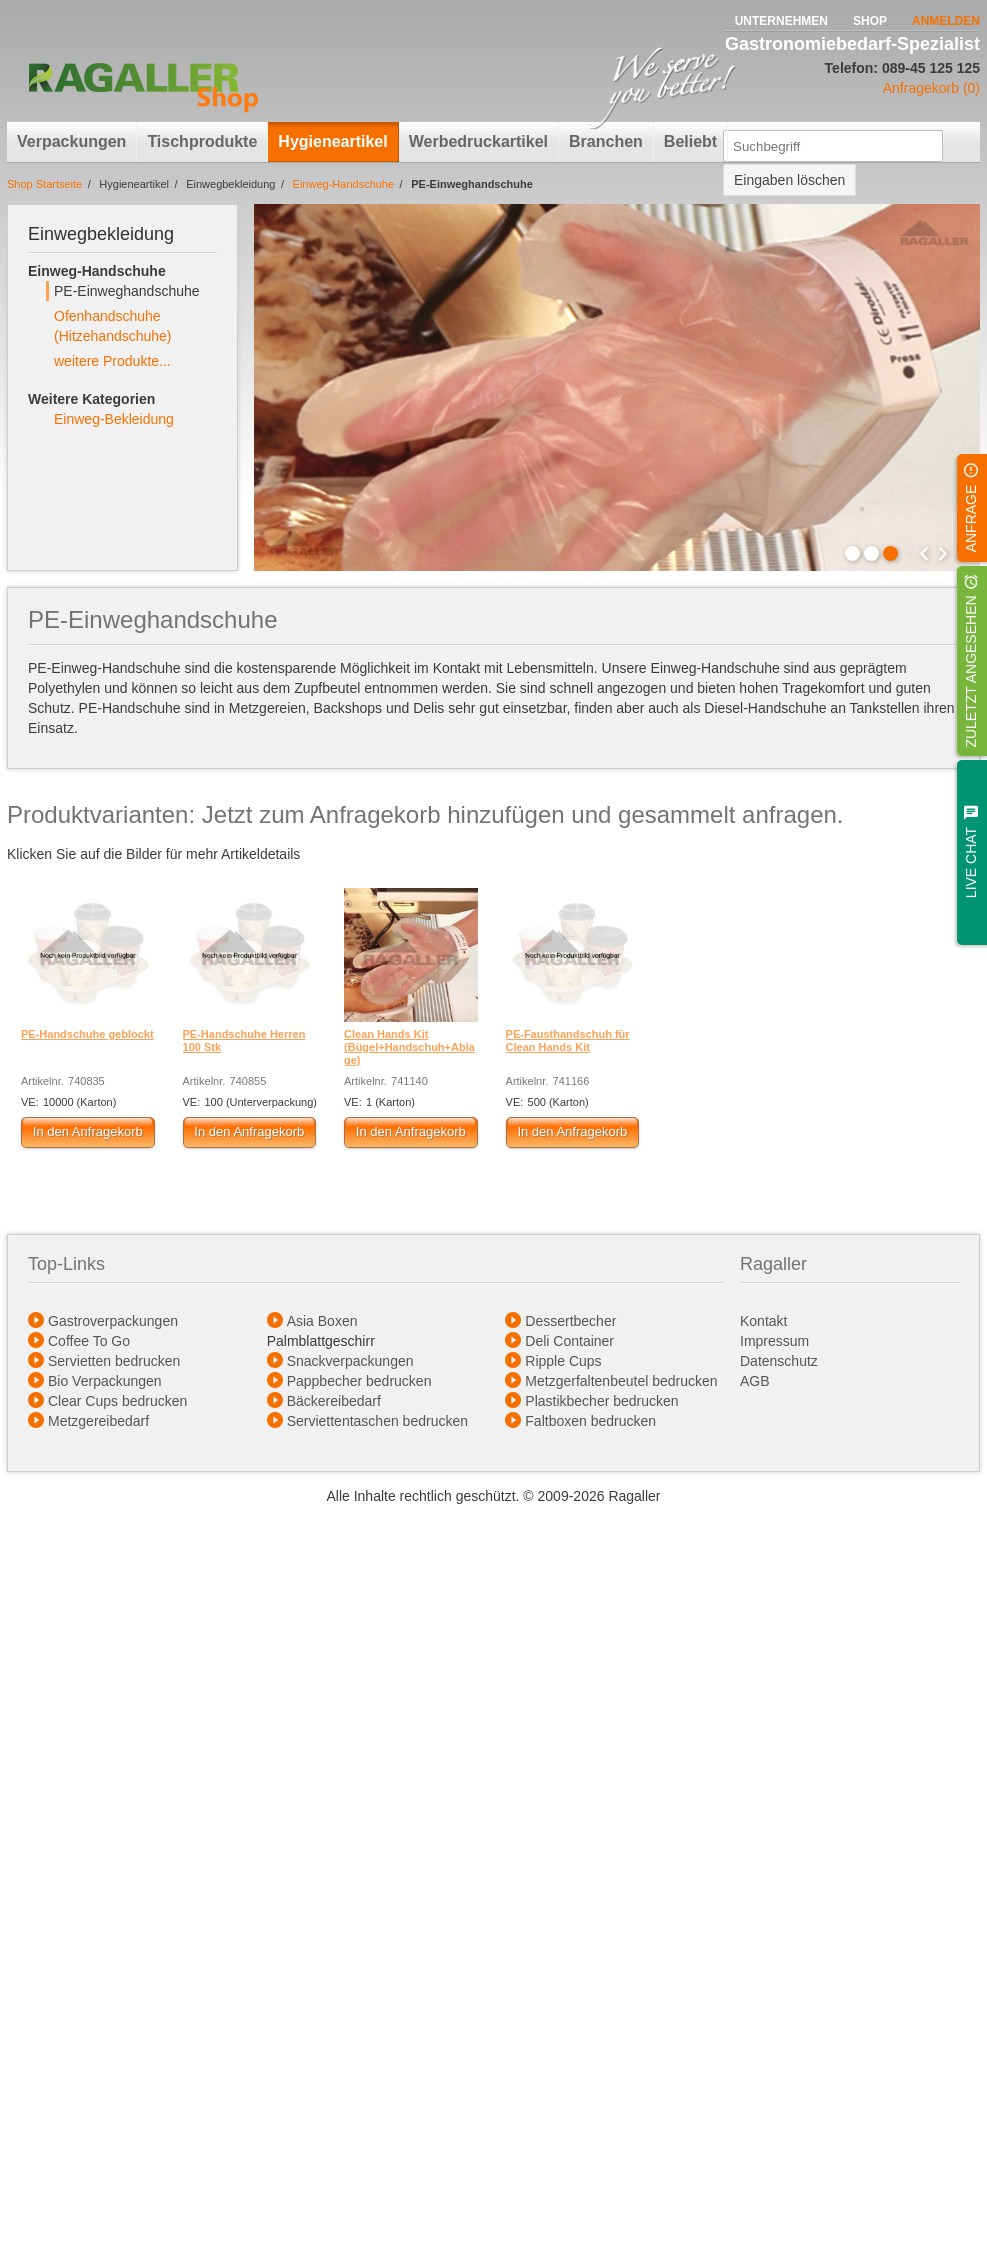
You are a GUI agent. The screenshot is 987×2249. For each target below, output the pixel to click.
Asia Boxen (322, 1321)
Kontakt (763, 1321)
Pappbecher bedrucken (359, 1381)
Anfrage (971, 518)
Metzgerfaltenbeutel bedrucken (621, 1381)
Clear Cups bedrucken (117, 1401)
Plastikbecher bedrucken (601, 1401)
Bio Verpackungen (105, 1381)
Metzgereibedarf (98, 1421)
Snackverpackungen (350, 1361)
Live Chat (971, 862)
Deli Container (569, 1341)
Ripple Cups (563, 1361)
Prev (924, 554)
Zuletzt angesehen (971, 671)
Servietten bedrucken (114, 1361)
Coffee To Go (89, 1341)
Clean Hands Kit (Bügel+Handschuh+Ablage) (409, 1047)
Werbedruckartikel (478, 141)
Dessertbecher (570, 1321)
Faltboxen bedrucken (590, 1421)
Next (943, 554)
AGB (756, 1381)
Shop (870, 21)
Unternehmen (781, 21)
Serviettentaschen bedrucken (377, 1421)
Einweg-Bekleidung (114, 419)
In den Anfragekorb (88, 1131)
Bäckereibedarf (334, 1401)
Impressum (774, 1341)
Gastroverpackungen (113, 1321)
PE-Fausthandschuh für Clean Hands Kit (568, 1040)
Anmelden (946, 21)
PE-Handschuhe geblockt (87, 1034)
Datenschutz (779, 1361)
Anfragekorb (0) (931, 88)
